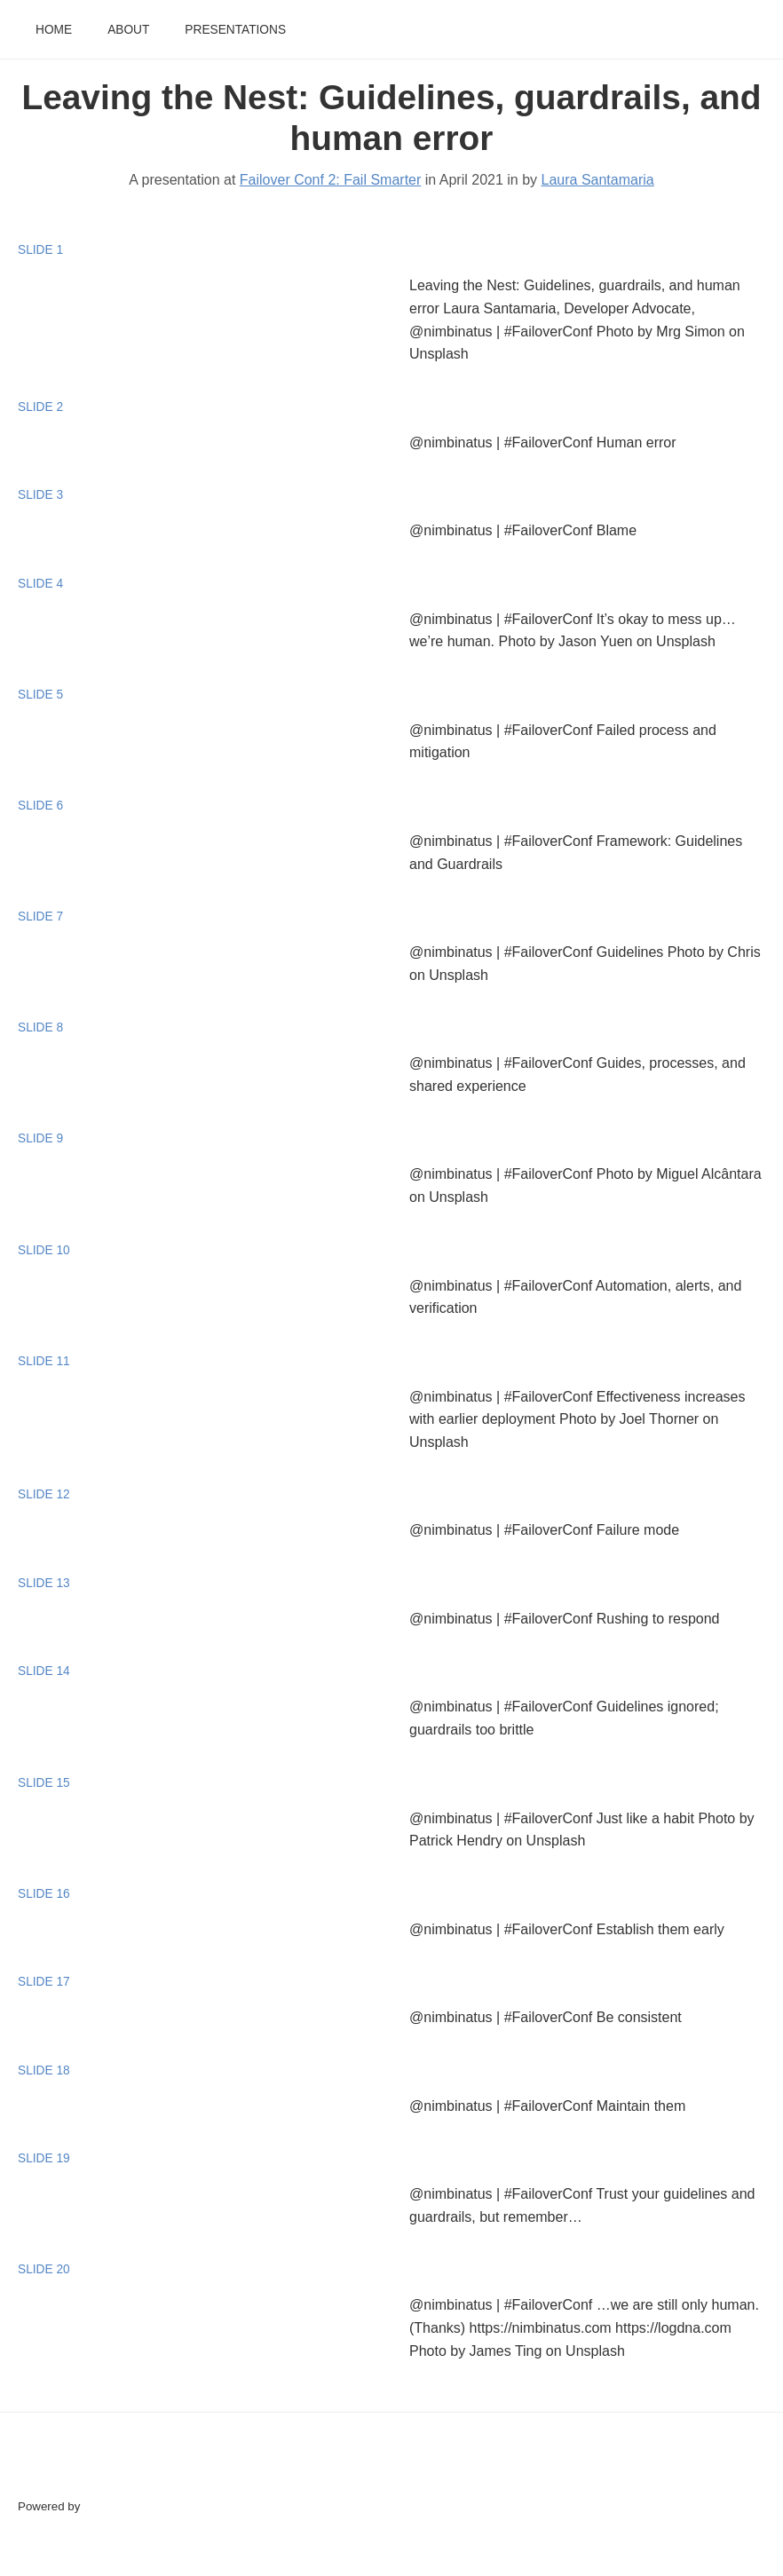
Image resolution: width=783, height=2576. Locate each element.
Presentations (235, 29)
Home (54, 29)
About (128, 29)
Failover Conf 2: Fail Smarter (331, 179)
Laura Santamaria (598, 179)
